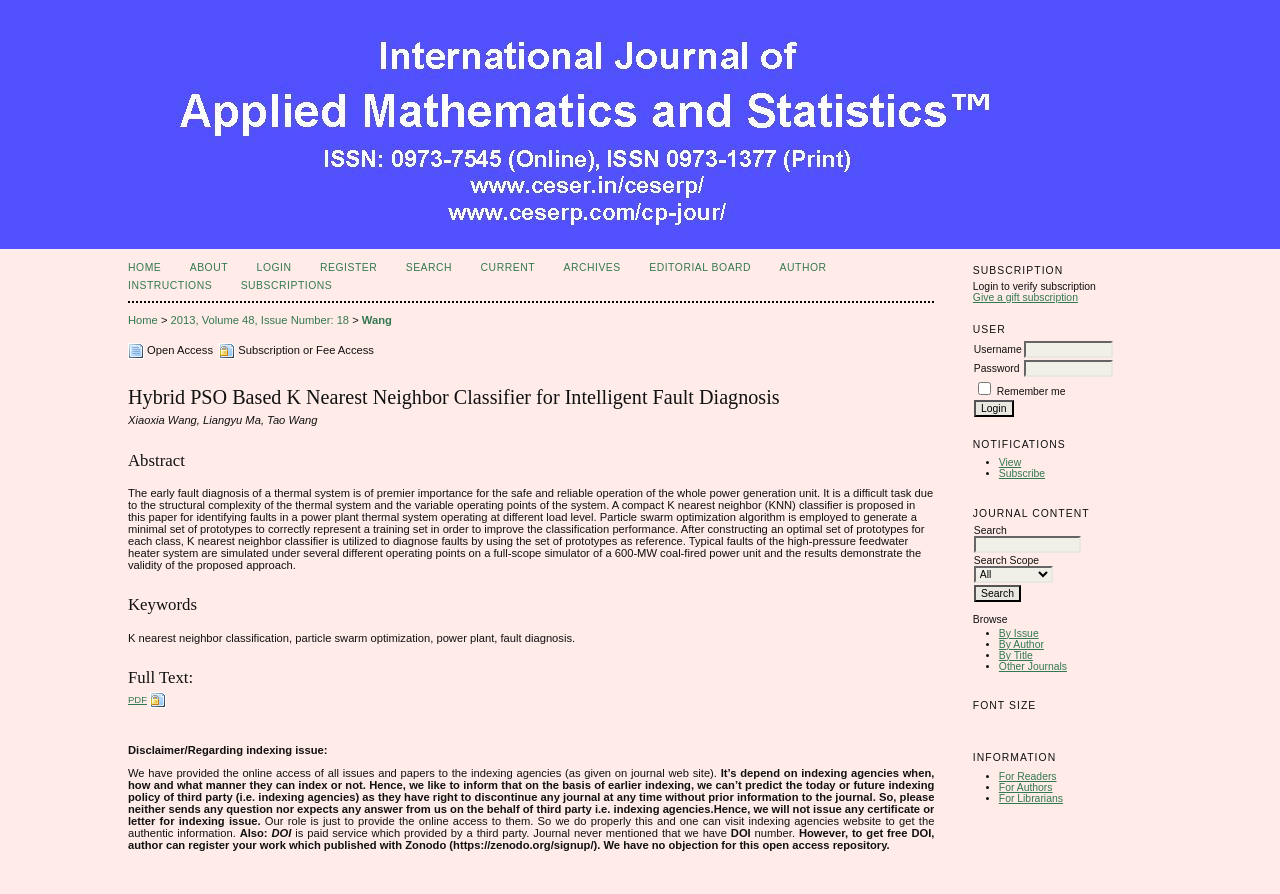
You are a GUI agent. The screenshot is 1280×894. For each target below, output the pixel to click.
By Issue (1019, 633)
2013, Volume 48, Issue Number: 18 (260, 320)
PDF (137, 699)
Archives (591, 267)
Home (144, 267)
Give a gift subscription (1025, 297)
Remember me (1031, 391)
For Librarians (1031, 798)
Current (508, 267)
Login (274, 267)
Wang (377, 320)
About (209, 267)
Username (998, 349)
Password (997, 368)
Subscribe (1022, 473)
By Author (1021, 644)
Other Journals (1033, 666)
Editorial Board (700, 267)
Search (429, 267)
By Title (1016, 655)
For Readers (1028, 776)
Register (348, 267)
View (1010, 462)
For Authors (1026, 787)
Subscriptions (287, 285)
